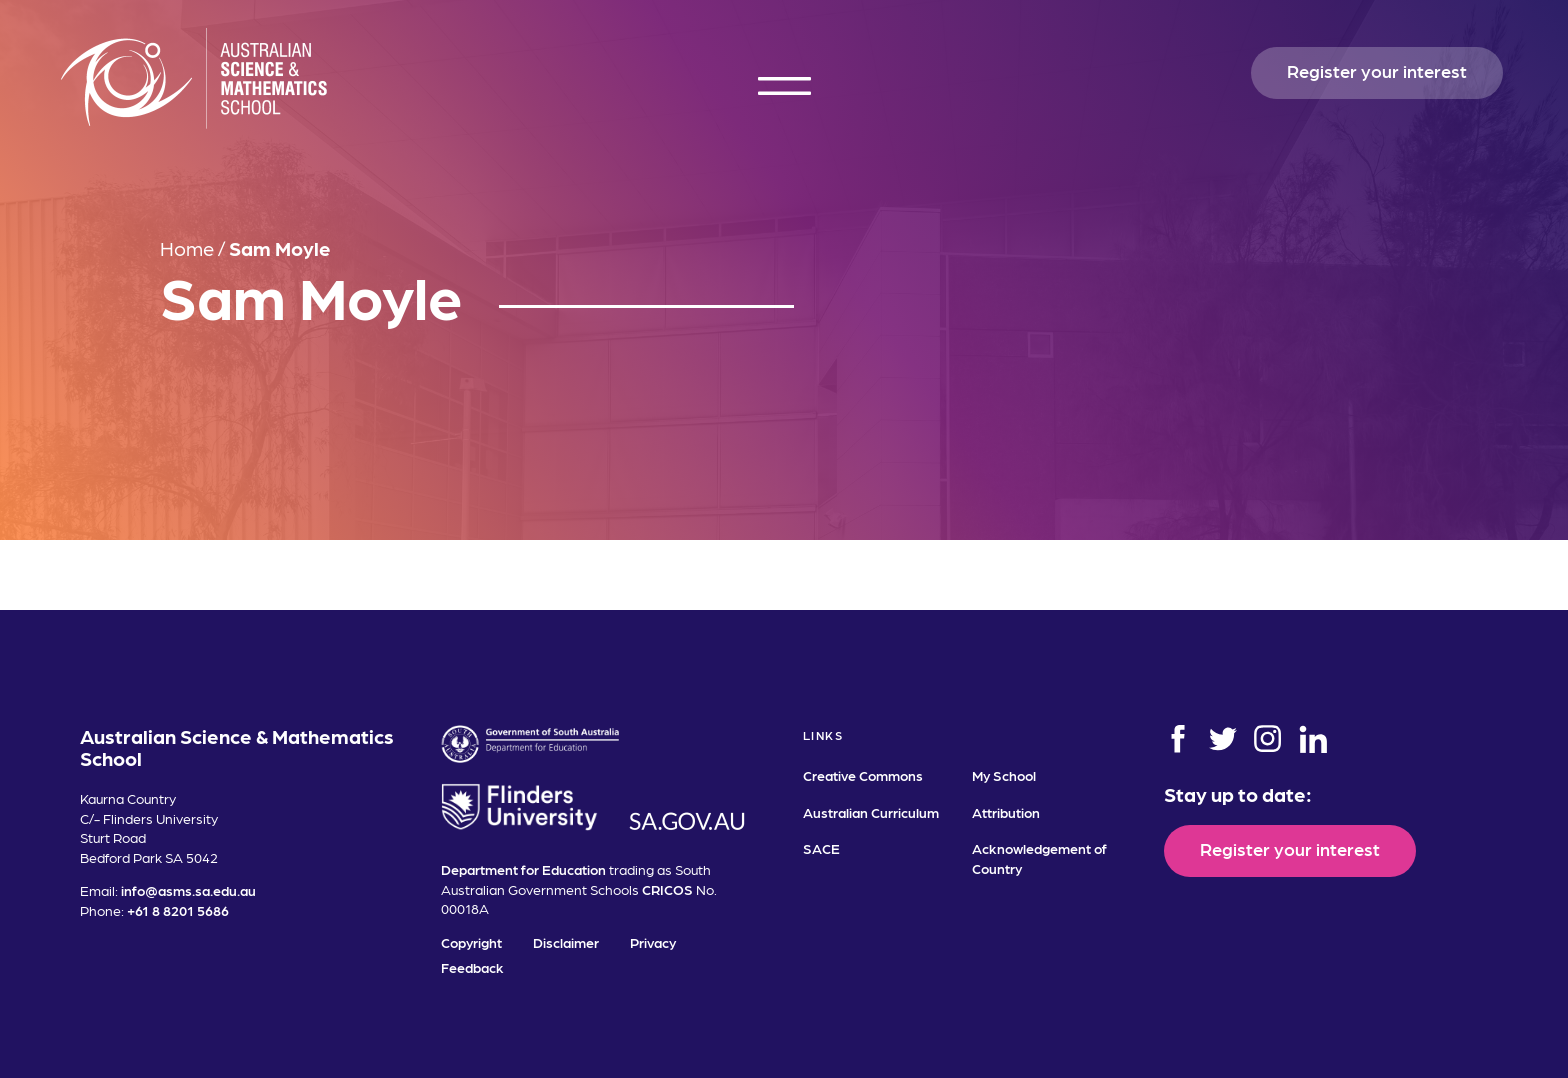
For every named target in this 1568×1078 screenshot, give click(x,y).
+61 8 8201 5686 (178, 910)
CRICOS (667, 889)
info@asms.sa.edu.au (188, 890)
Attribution (1006, 812)
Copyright (471, 942)
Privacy (653, 942)
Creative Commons (863, 775)
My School (1004, 775)
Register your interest (1377, 70)
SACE (821, 848)
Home (187, 248)
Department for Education (523, 869)
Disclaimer (566, 942)
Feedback (472, 967)
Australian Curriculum (871, 812)
